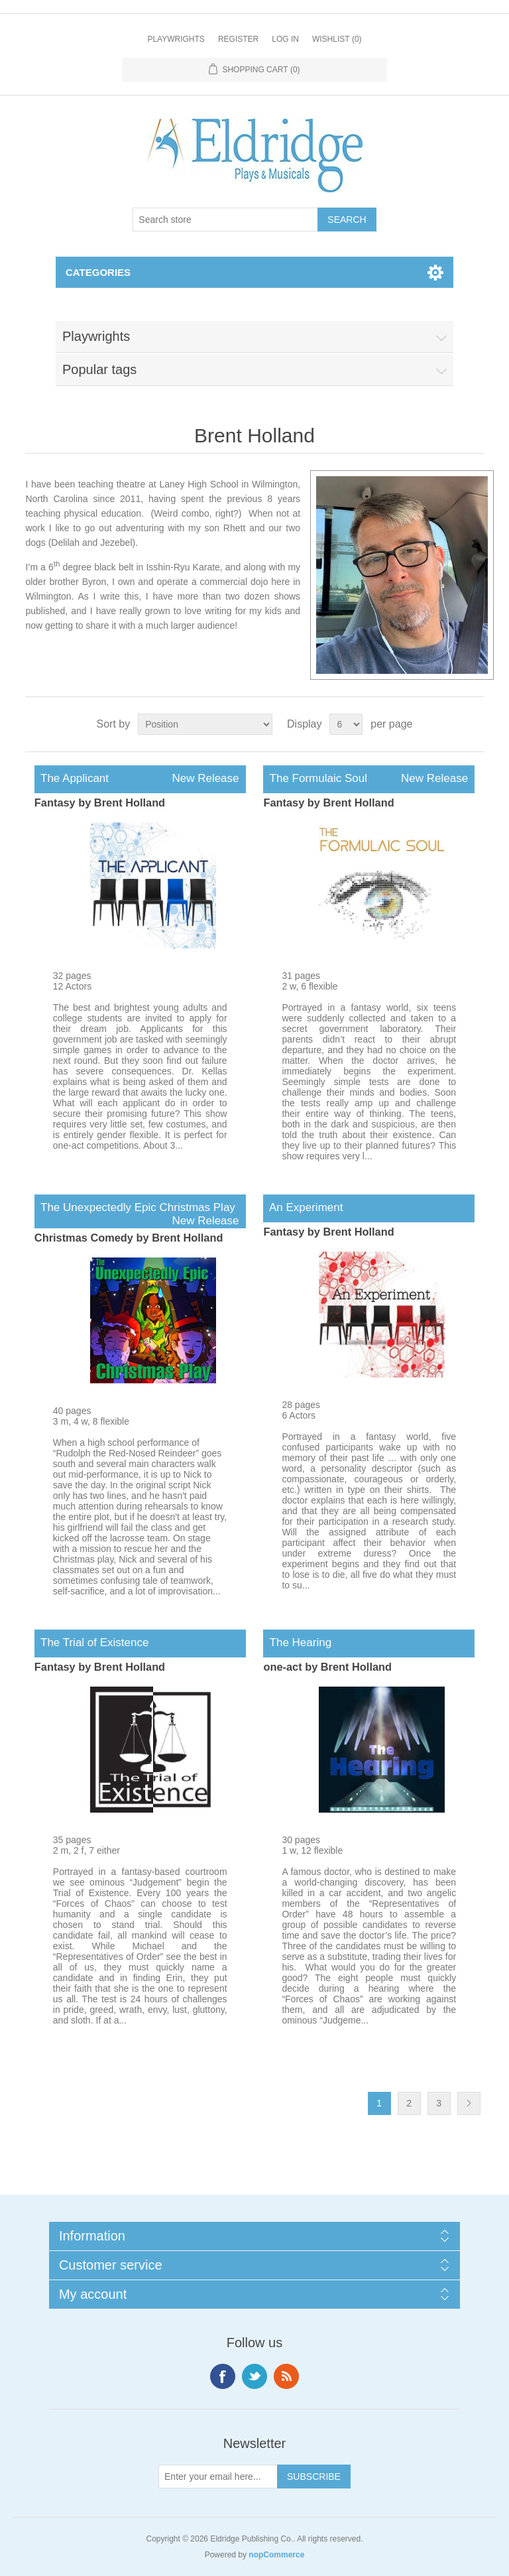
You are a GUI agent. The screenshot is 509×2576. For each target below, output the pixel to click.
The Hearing (297, 1642)
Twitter (254, 2376)
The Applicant (140, 778)
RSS (286, 2376)
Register (238, 39)
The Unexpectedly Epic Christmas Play (140, 1207)
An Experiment (303, 1207)
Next (469, 2103)
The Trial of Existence (91, 1642)
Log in (285, 39)
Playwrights (175, 39)
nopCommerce (276, 2554)
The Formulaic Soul (369, 778)
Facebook (222, 2376)
